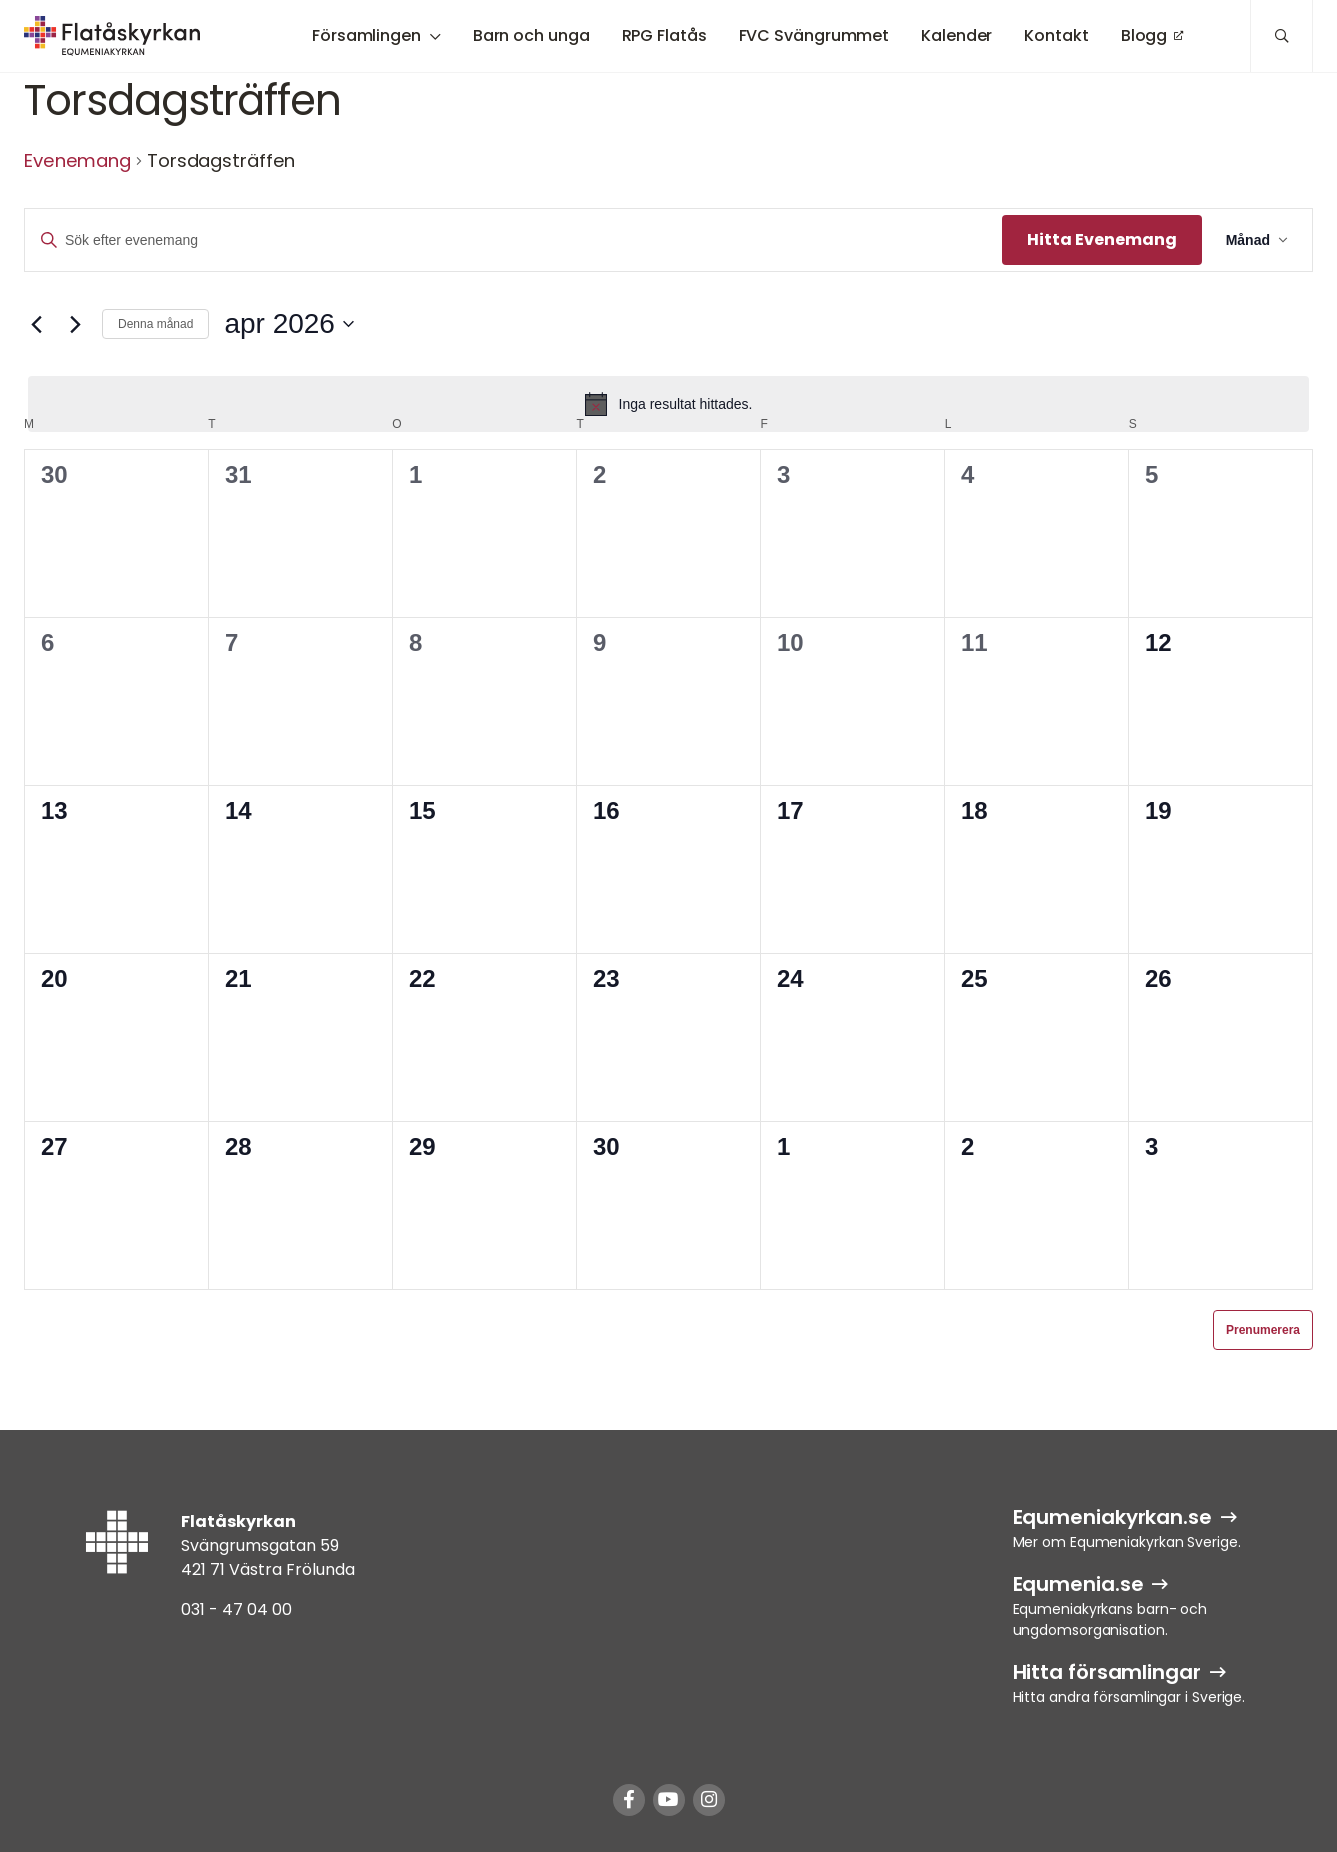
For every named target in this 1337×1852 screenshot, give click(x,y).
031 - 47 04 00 (236, 1609)
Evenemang (77, 160)
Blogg (1144, 35)
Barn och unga (531, 35)
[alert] (668, 404)
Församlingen (366, 35)
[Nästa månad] (75, 324)
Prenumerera (1263, 1330)
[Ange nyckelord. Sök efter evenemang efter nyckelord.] (513, 240)
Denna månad (155, 324)
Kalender (956, 35)
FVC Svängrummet (814, 35)
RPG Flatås (664, 35)
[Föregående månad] (36, 324)
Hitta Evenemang (1102, 239)
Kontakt (1056, 35)
